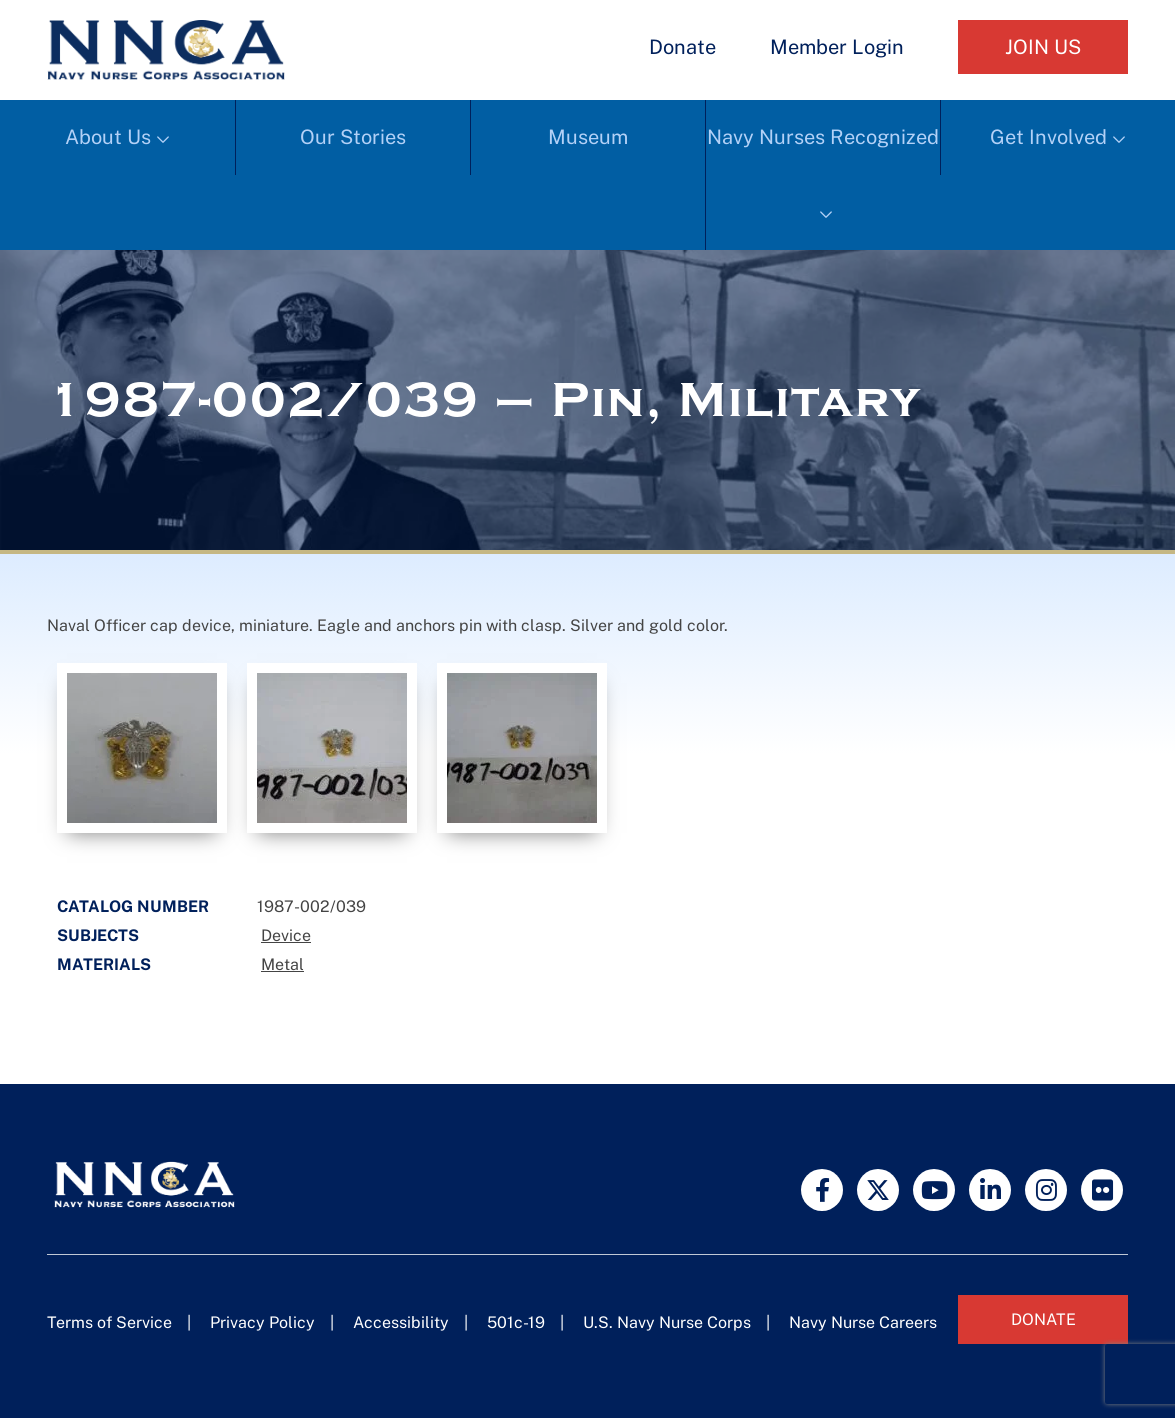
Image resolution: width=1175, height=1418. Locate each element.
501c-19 (516, 1322)
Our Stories (353, 137)
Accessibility (401, 1322)
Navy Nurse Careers (863, 1322)
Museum (588, 137)
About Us (108, 137)
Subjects (98, 935)
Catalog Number (133, 906)
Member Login (837, 47)
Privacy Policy (262, 1322)
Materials (104, 964)
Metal (282, 964)
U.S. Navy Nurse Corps (667, 1322)
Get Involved (1048, 137)
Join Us (1043, 47)
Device (286, 935)
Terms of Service (109, 1322)
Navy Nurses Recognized (823, 137)
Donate (682, 47)
